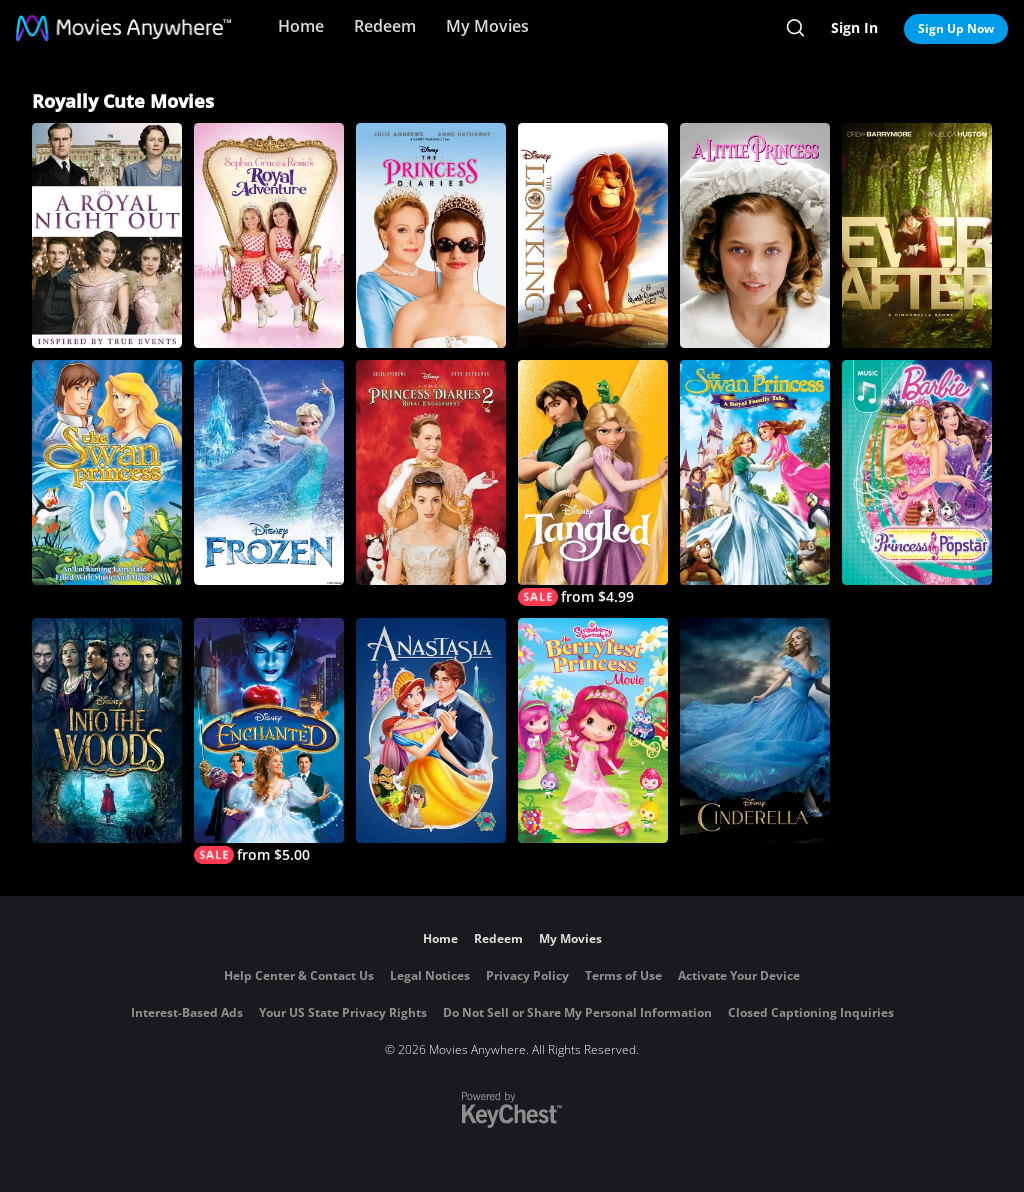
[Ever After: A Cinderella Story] (917, 235)
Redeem (385, 26)
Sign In (854, 27)
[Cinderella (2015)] (755, 730)
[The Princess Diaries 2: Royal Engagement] (431, 472)
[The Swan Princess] (107, 472)
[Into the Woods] (107, 730)
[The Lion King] (593, 235)
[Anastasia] (431, 730)
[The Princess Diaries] (431, 235)
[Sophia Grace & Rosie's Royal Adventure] (269, 235)
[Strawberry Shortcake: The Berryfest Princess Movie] (593, 730)
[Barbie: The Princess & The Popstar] (917, 472)
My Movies (487, 26)
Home (301, 26)
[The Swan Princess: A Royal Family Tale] (755, 472)
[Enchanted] (269, 741)
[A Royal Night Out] (107, 235)
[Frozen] (269, 472)
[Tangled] (593, 483)
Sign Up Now (956, 28)
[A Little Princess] (755, 235)
